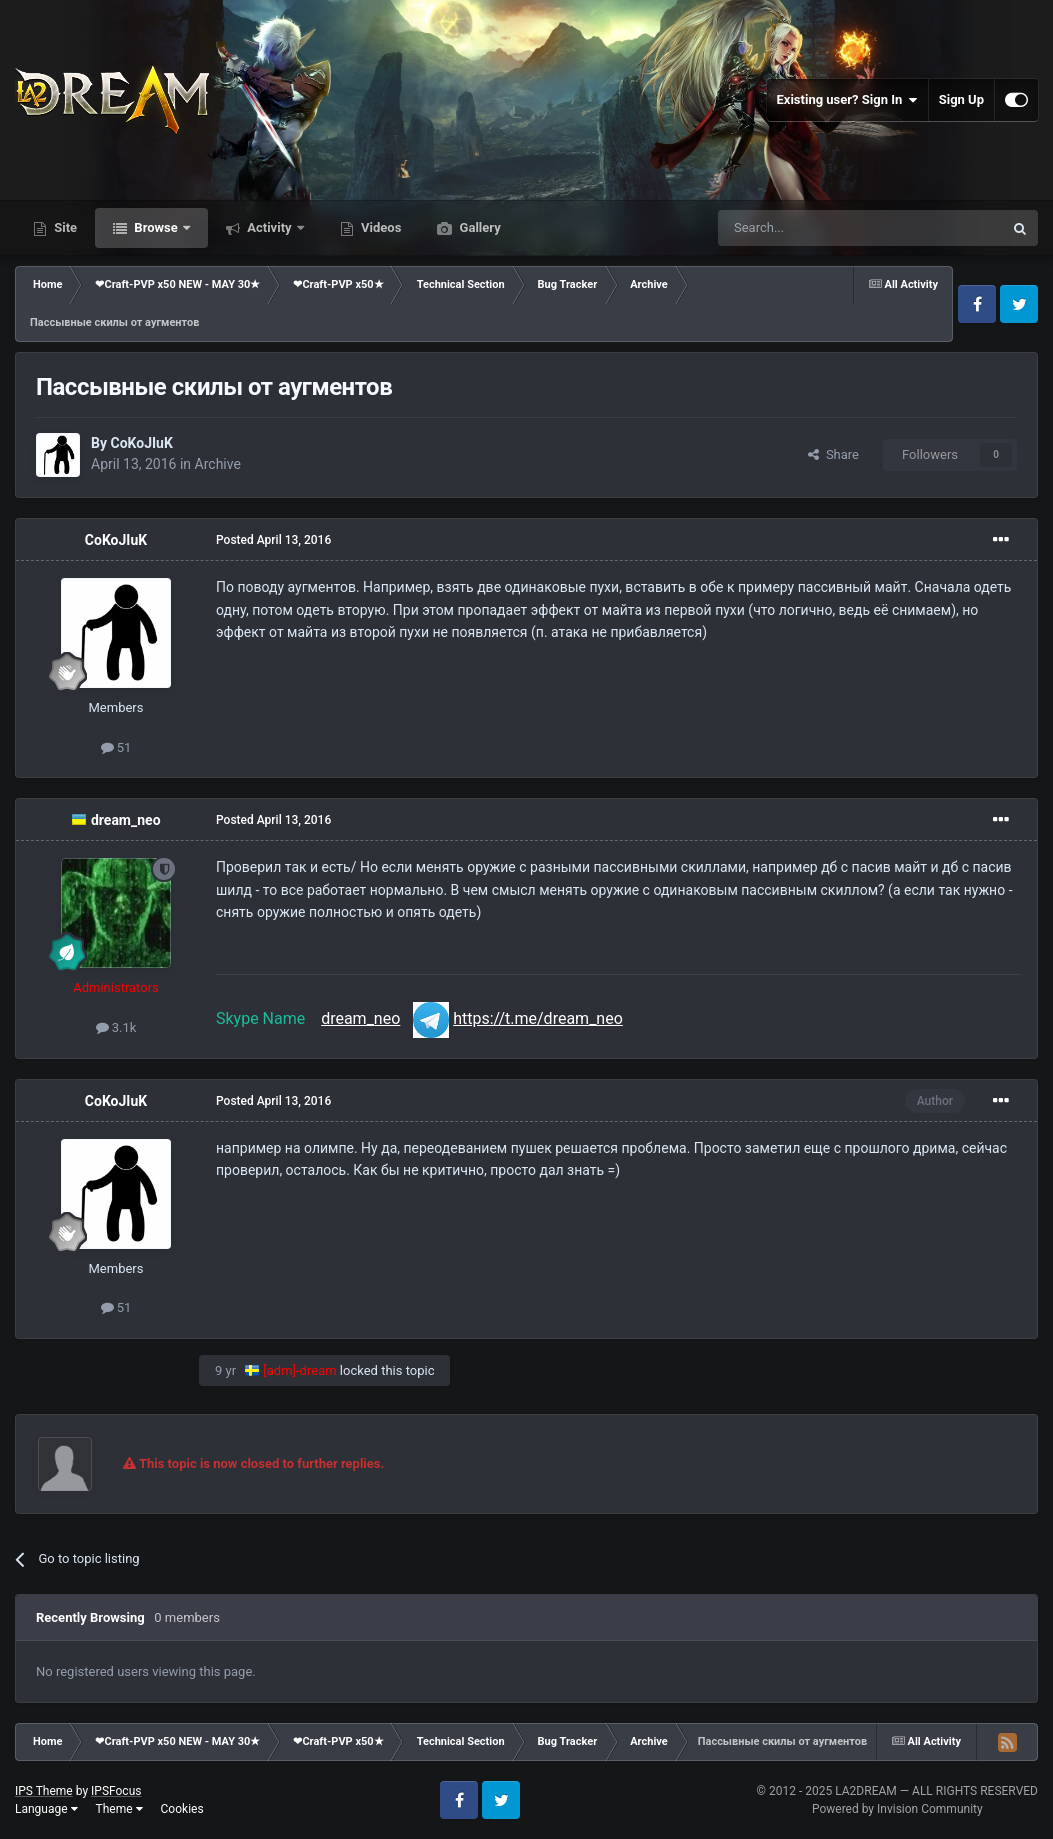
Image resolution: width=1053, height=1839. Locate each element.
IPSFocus (116, 1791)
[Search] (813, 228)
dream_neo (126, 820)
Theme (119, 1809)
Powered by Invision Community (897, 1809)
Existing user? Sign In (847, 100)
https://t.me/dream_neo (538, 1018)
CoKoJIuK (141, 443)
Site (64, 227)
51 (116, 747)
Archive (218, 464)
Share (833, 454)
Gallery (478, 227)
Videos (380, 227)
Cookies (182, 1809)
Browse (156, 227)
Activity (269, 227)
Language (46, 1809)
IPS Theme (44, 1791)
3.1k (116, 1027)
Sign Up (961, 99)
